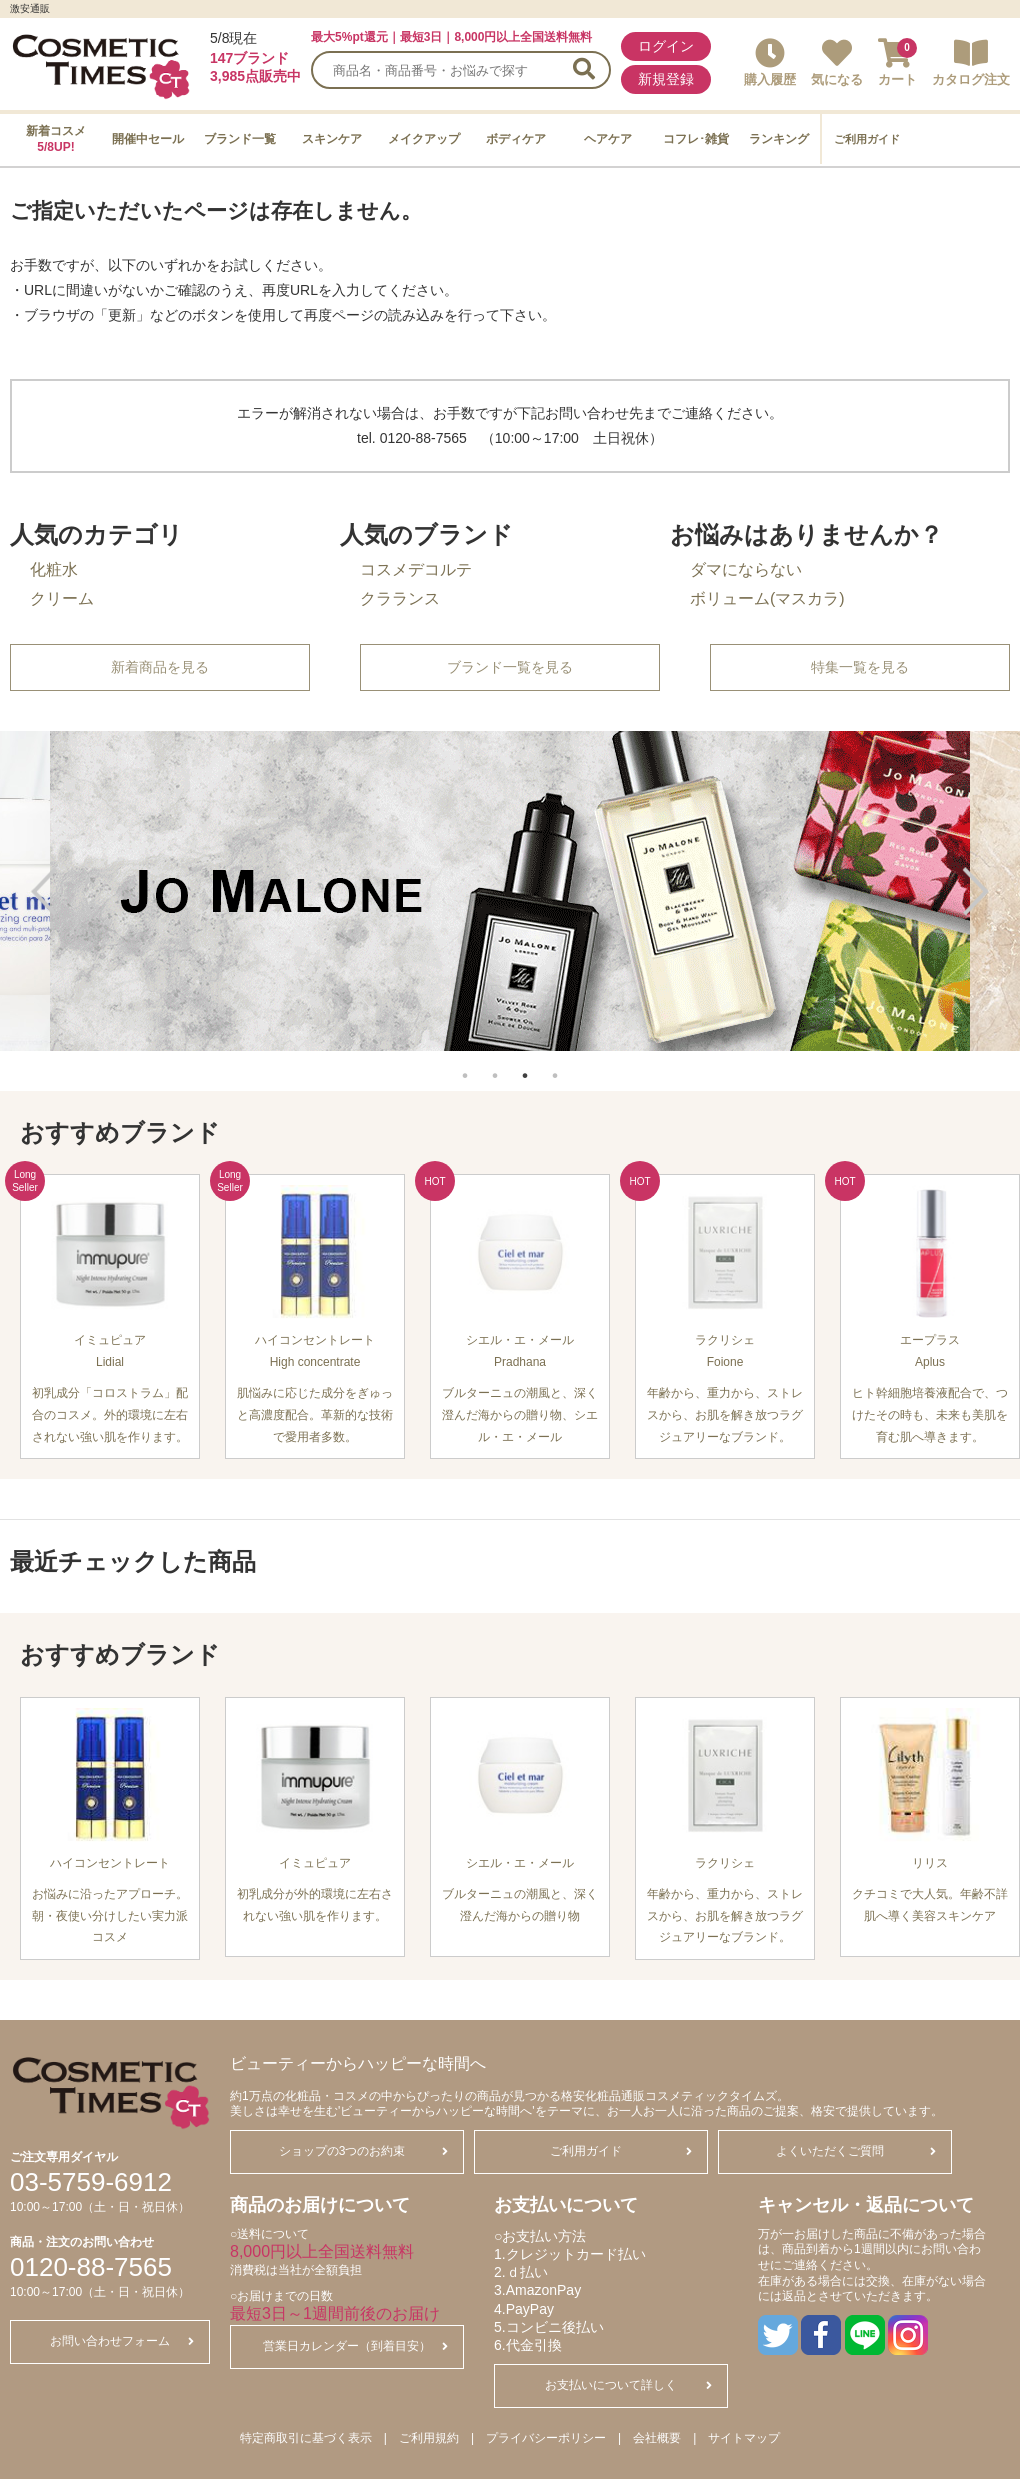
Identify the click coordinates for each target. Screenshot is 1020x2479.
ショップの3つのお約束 (363, 2151)
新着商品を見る (160, 667)
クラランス (400, 598)
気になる (837, 62)
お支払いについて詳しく (628, 2385)
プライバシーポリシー (546, 2438)
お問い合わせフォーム (122, 2341)
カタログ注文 (971, 62)
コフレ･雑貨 (696, 139)
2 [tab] (495, 1065)
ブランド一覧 (240, 139)
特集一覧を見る (860, 667)
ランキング (779, 139)
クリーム (62, 598)
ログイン (666, 46)
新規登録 (666, 79)
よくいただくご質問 (856, 2151)
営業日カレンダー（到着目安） (355, 2346)
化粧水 (54, 569)
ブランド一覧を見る (510, 667)
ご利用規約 (429, 2438)
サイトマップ (744, 2438)
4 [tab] (555, 1065)
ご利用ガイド (867, 139)
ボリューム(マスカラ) (767, 598)
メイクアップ (424, 139)
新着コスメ (56, 139)
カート (897, 62)
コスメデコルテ (416, 569)
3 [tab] (525, 1065)
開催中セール (148, 139)
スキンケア (332, 139)
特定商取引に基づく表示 (306, 2438)
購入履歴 (770, 62)
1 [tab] (465, 1065)
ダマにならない (746, 569)
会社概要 (657, 2438)
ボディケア (516, 139)
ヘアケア (608, 139)
